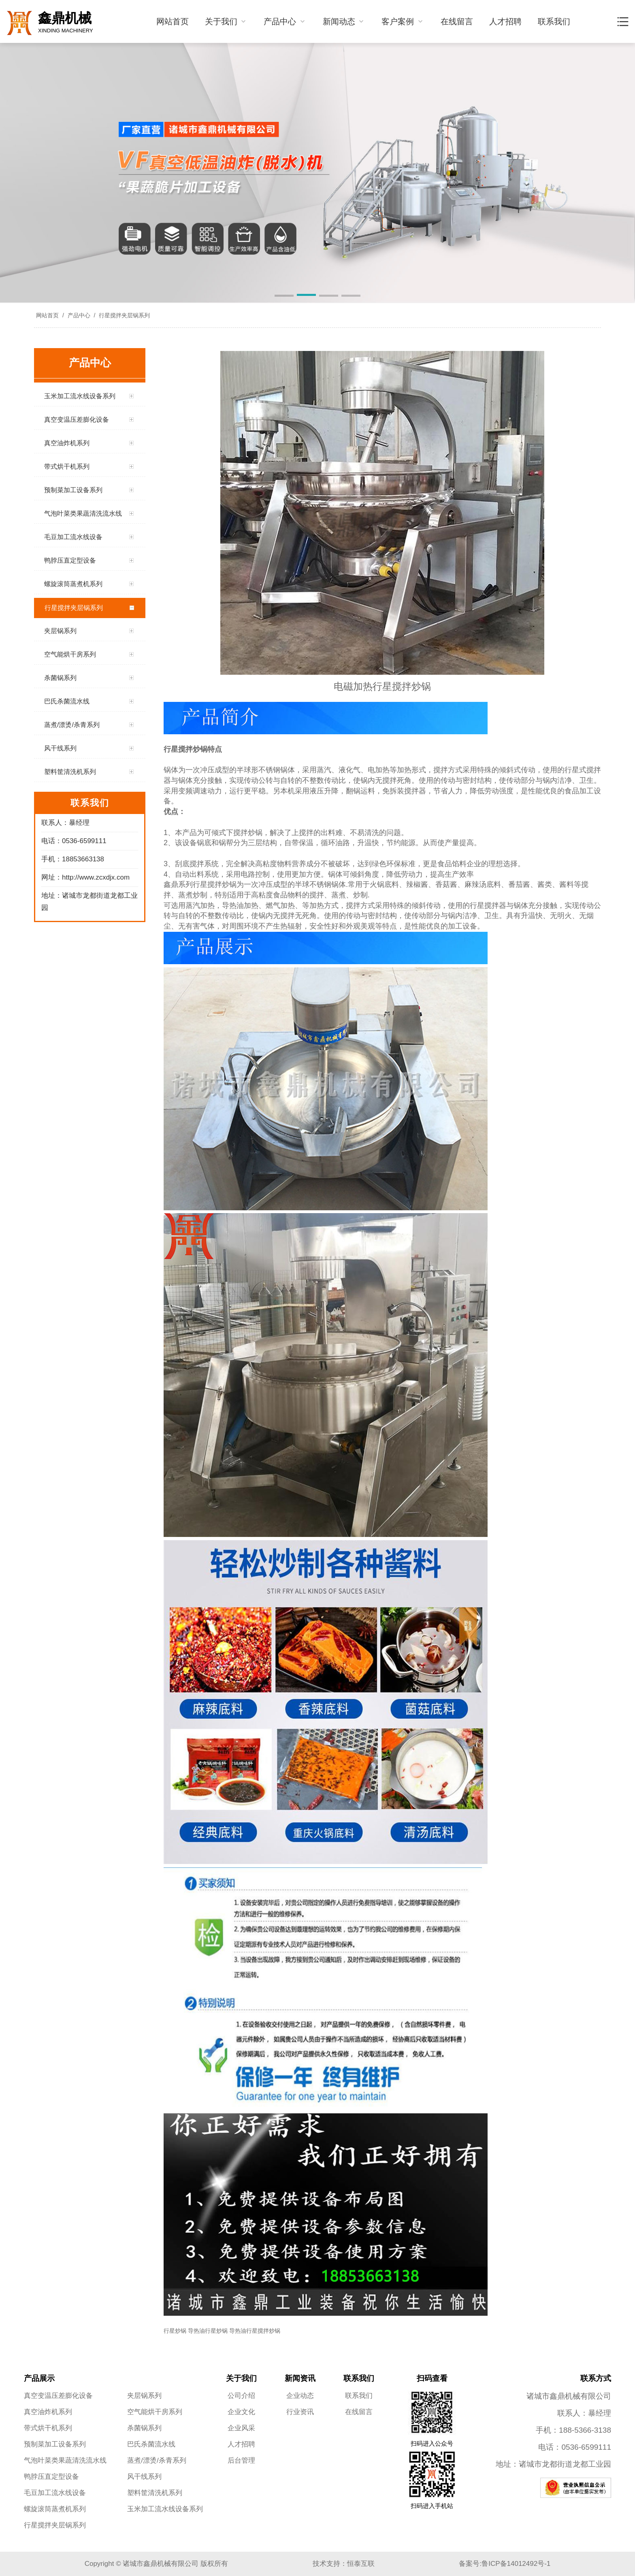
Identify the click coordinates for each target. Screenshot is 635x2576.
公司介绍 (241, 2396)
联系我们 (554, 21)
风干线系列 (144, 2476)
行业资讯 (300, 2412)
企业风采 (241, 2428)
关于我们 (226, 21)
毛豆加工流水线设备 (55, 2493)
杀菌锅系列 (144, 2428)
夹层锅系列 (144, 2396)
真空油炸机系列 (48, 2412)
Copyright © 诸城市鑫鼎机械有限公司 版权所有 (156, 2563)
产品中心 (285, 21)
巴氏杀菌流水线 (151, 2444)
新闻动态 (344, 21)
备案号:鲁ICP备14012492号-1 (504, 2563)
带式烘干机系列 (48, 2428)
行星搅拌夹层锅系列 (123, 315)
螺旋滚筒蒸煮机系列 (55, 2509)
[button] (284, 296)
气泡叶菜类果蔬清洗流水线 (65, 2460)
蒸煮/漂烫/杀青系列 (156, 2460)
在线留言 (457, 21)
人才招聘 (505, 21)
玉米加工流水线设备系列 (165, 2509)
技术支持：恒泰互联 (344, 2563)
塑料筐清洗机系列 (154, 2493)
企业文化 (241, 2412)
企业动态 (300, 2396)
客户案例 (402, 21)
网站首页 (172, 21)
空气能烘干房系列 (154, 2412)
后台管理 (241, 2460)
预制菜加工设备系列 (55, 2444)
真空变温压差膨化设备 (58, 2396)
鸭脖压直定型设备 (51, 2476)
